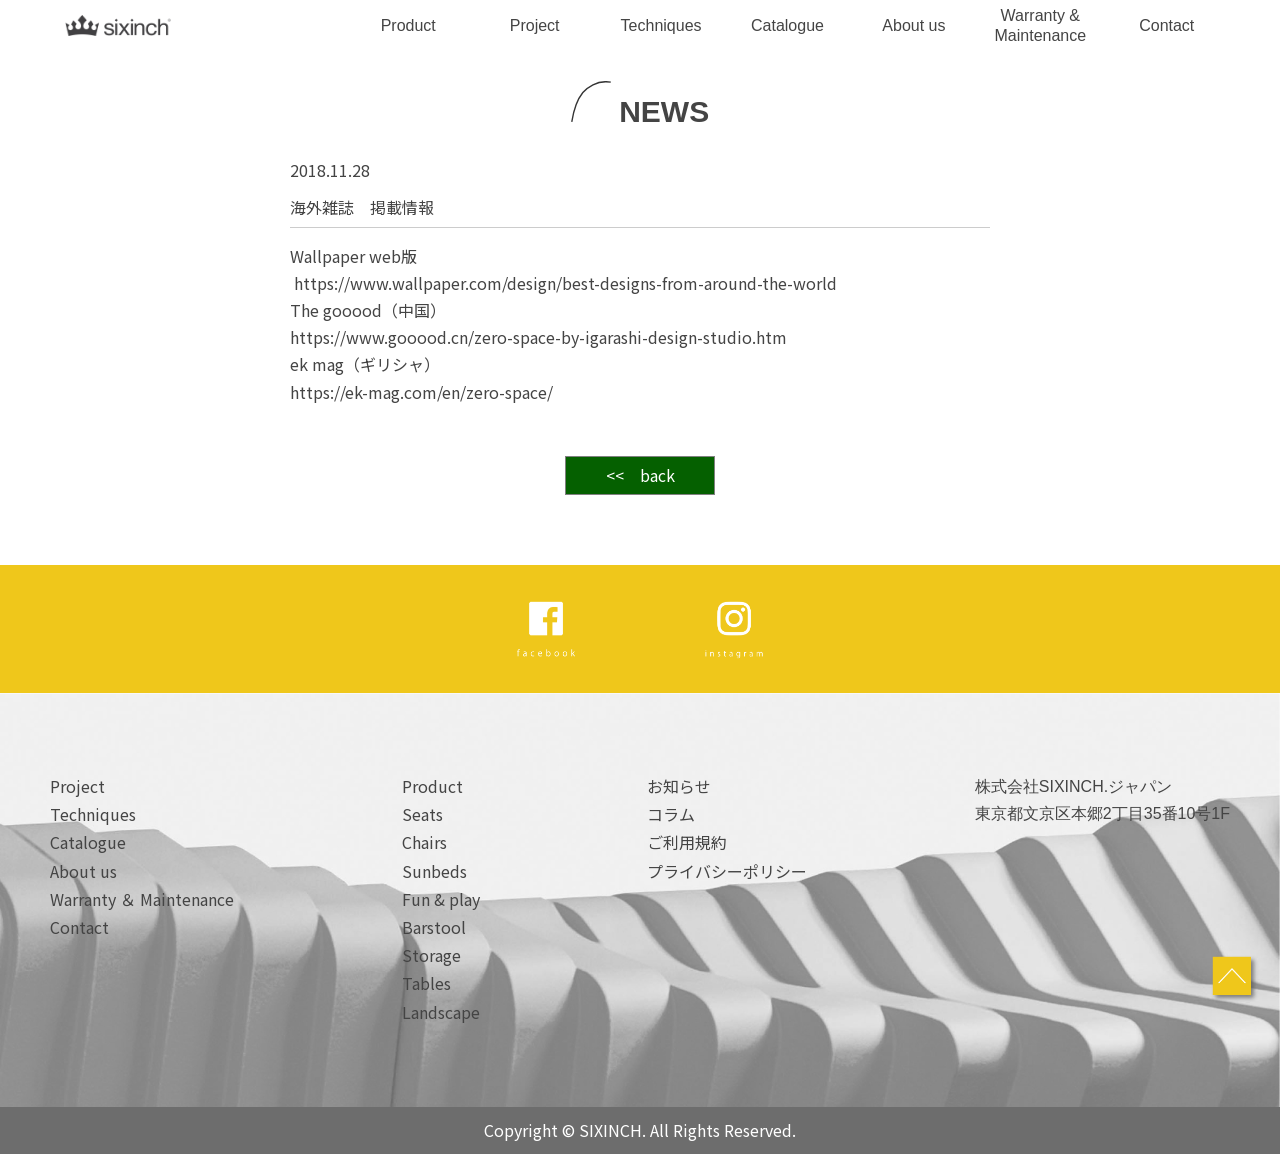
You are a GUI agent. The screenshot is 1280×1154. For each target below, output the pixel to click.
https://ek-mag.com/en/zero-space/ (421, 392)
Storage (431, 955)
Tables (426, 983)
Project (535, 25)
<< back (640, 475)
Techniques (661, 25)
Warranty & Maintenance (1041, 25)
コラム (671, 814)
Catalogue (787, 25)
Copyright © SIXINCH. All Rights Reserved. (640, 1130)
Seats (422, 814)
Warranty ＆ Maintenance (142, 899)
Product (408, 25)
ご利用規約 (687, 842)
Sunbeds (434, 871)
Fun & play (441, 899)
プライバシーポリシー (727, 871)
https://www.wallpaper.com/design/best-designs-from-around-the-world (565, 283)
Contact (1166, 25)
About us (913, 25)
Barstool (434, 927)
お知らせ (679, 786)
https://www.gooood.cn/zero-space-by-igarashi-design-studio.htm (538, 337)
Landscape (441, 1012)
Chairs (424, 842)
